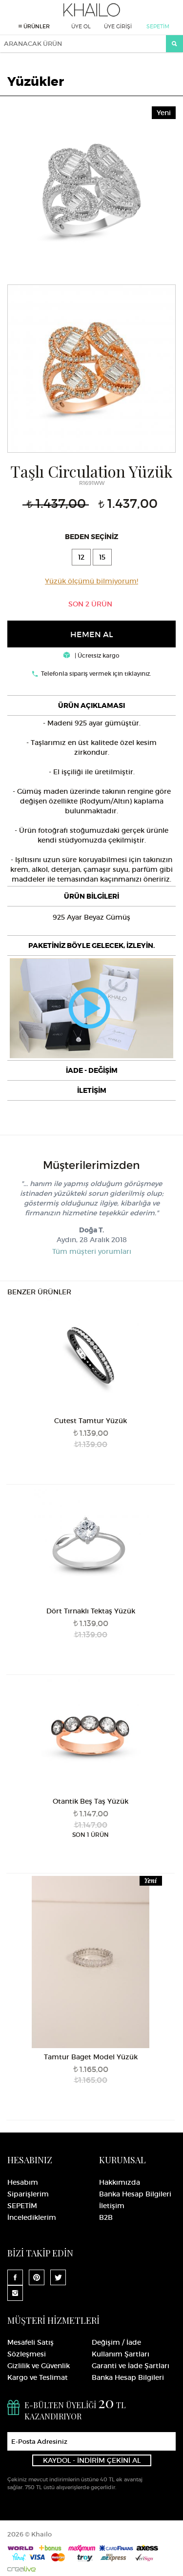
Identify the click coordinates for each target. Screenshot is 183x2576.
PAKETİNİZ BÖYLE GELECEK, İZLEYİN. (91, 945)
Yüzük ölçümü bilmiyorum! (91, 581)
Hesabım (22, 2182)
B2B (106, 2217)
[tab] (91, 705)
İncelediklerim (31, 2217)
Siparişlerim (28, 2194)
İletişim (111, 2205)
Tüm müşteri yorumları (91, 1251)
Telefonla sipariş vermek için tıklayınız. (96, 673)
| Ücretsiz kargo (91, 655)
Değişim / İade (116, 2342)
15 (102, 557)
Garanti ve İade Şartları (130, 2365)
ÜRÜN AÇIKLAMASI (91, 705)
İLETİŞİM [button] (91, 1090)
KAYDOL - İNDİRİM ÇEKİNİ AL (92, 2460)
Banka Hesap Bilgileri (135, 2194)
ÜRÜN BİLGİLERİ (91, 896)
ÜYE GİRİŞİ (118, 26)
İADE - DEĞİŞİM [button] (92, 1070)
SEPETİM (157, 26)
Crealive (21, 2569)
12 (81, 557)
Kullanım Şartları (120, 2354)
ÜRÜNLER (34, 26)
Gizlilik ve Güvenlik (38, 2365)
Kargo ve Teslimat (37, 2377)
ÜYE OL (81, 26)
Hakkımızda (119, 2182)
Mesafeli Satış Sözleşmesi (30, 2348)
